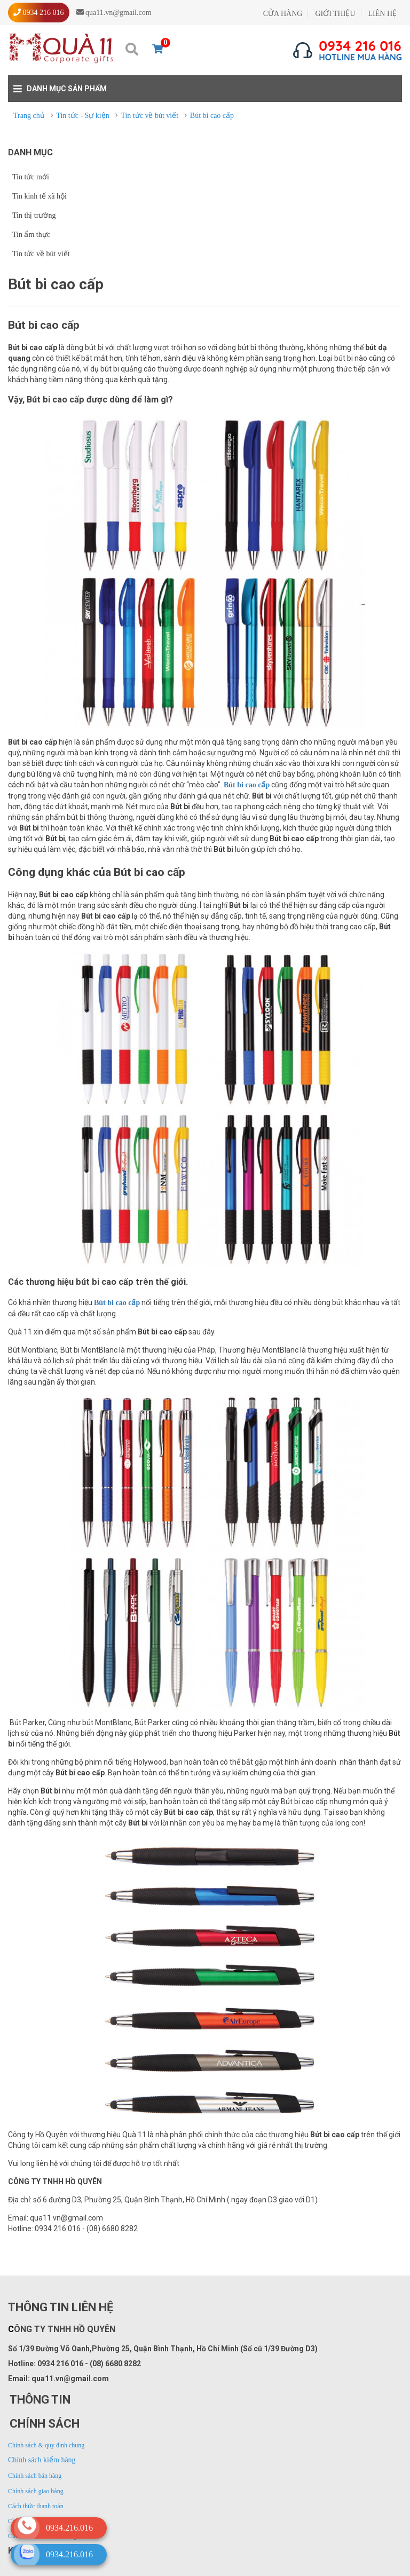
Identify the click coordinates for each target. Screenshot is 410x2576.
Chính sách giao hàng (36, 2491)
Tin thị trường (34, 215)
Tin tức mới (30, 177)
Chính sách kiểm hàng (42, 2460)
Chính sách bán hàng (34, 2475)
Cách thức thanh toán (36, 2506)
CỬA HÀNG (283, 14)
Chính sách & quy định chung (46, 2445)
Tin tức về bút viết (41, 254)
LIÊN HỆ (382, 14)
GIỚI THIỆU (335, 14)
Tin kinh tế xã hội (39, 196)
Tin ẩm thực (31, 235)
